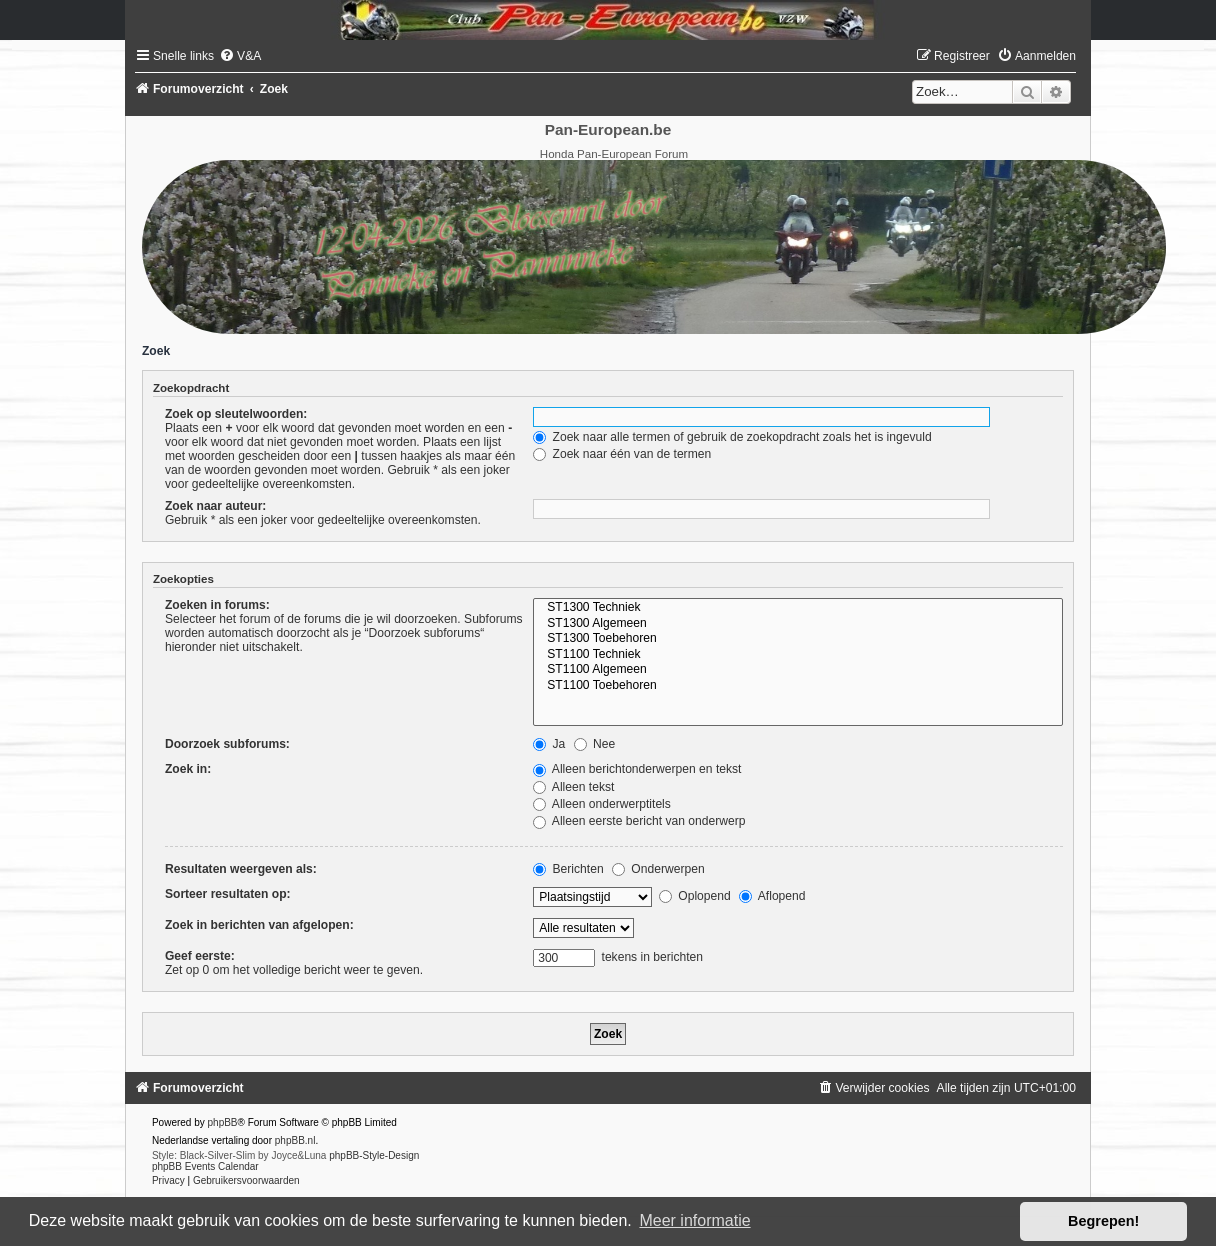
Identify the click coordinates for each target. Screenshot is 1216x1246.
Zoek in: (188, 769)
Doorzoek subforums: (227, 744)
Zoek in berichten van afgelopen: (259, 925)
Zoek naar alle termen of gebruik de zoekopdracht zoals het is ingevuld (732, 437)
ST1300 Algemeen (798, 624)
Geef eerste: (200, 956)
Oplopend (695, 896)
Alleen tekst (573, 787)
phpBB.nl (295, 1140)
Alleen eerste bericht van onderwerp (639, 821)
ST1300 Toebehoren (798, 639)
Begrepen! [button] (1103, 1221)
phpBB (223, 1122)
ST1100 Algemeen (798, 670)
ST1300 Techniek (798, 608)
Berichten (568, 869)
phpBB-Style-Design (374, 1155)
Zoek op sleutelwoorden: (236, 414)
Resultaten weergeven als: (241, 869)
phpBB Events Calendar (205, 1166)
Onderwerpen (658, 869)
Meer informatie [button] (694, 1220)
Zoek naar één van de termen (622, 454)
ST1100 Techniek (798, 655)
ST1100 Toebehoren (798, 686)
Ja (549, 744)
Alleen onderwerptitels (602, 804)
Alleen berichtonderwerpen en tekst (637, 769)
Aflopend (772, 896)
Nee (595, 744)
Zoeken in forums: (217, 605)
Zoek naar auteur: (215, 506)
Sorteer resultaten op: (228, 894)
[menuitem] (240, 56)
